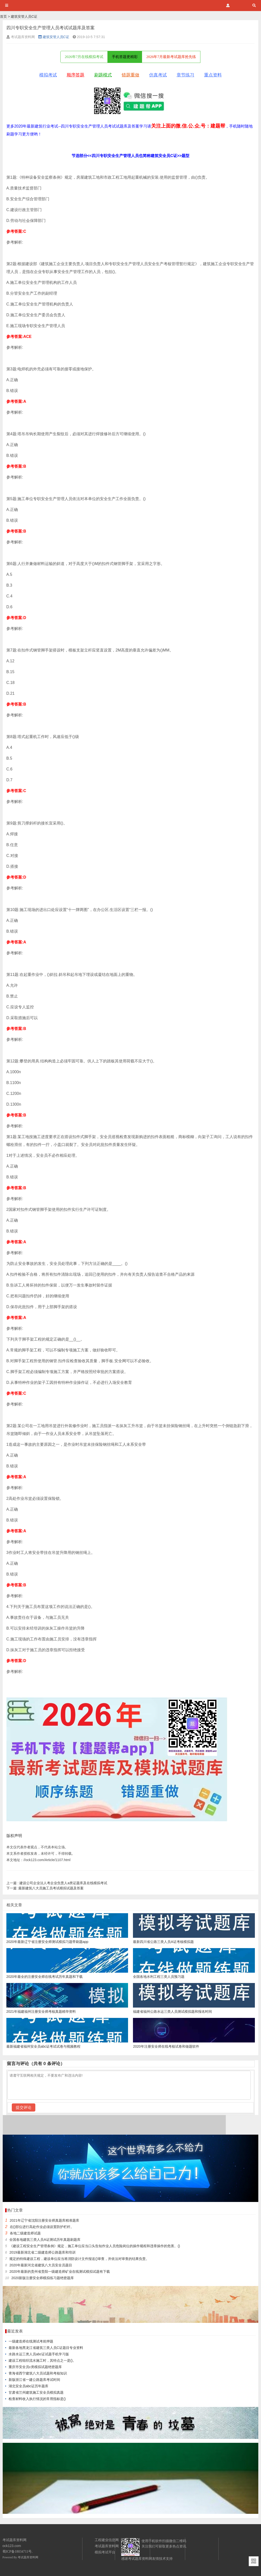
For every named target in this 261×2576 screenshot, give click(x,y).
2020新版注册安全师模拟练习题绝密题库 (42, 2278)
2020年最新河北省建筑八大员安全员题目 (40, 2265)
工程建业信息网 (107, 2540)
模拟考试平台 (105, 2552)
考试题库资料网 (28, 2557)
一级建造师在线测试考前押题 (31, 2341)
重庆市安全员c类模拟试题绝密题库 (35, 2367)
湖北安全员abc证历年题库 (29, 2386)
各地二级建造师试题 (25, 2233)
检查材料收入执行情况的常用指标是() (37, 2399)
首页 (3, 16)
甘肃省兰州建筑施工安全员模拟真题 (36, 2392)
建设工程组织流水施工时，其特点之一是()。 (42, 2360)
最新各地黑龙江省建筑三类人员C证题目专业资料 (46, 2348)
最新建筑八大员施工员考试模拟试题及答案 (45, 1888)
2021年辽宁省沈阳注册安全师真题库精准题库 (44, 2220)
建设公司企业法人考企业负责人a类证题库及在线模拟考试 (56, 1883)
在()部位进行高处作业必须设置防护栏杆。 (42, 2227)
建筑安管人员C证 (24, 16)
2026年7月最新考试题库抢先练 (171, 57)
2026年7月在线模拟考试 (84, 57)
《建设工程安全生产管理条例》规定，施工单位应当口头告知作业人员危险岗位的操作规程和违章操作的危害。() (94, 2246)
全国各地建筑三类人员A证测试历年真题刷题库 (44, 2240)
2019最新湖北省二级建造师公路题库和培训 (42, 2252)
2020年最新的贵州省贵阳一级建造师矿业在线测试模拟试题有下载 (59, 2271)
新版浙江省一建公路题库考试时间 (34, 2380)
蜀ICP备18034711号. (17, 2551)
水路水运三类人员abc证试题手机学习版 (39, 2354)
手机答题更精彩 (125, 57)
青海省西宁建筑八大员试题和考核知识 (38, 2373)
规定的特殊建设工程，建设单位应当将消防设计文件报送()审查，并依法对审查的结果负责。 (79, 2259)
